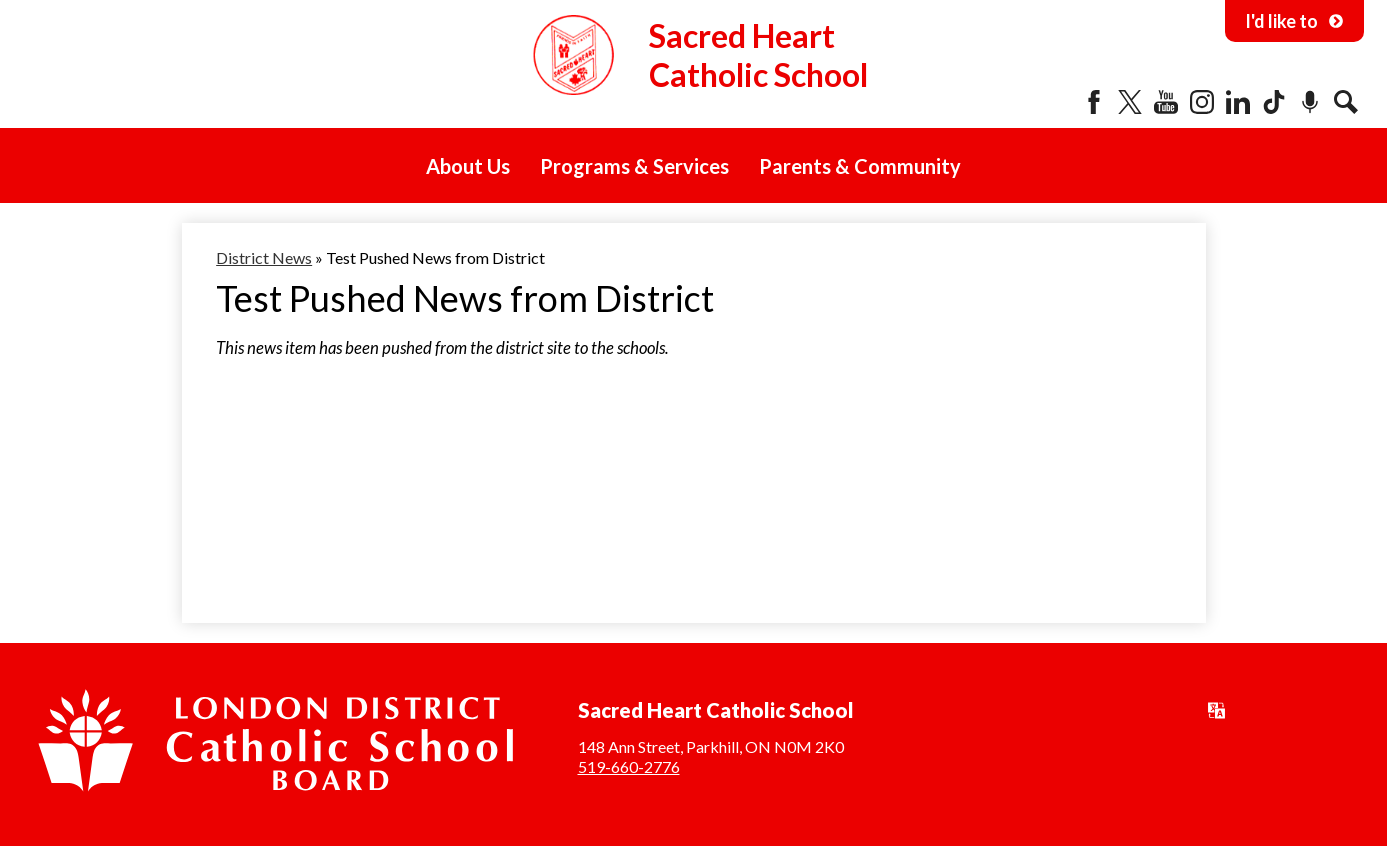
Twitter (1130, 102)
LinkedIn (1238, 102)
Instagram (1202, 102)
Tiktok (1274, 102)
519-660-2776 (629, 766)
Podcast (1310, 102)
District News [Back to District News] (264, 257)
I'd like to (1294, 21)
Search (1346, 102)
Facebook (1094, 102)
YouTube (1166, 102)
